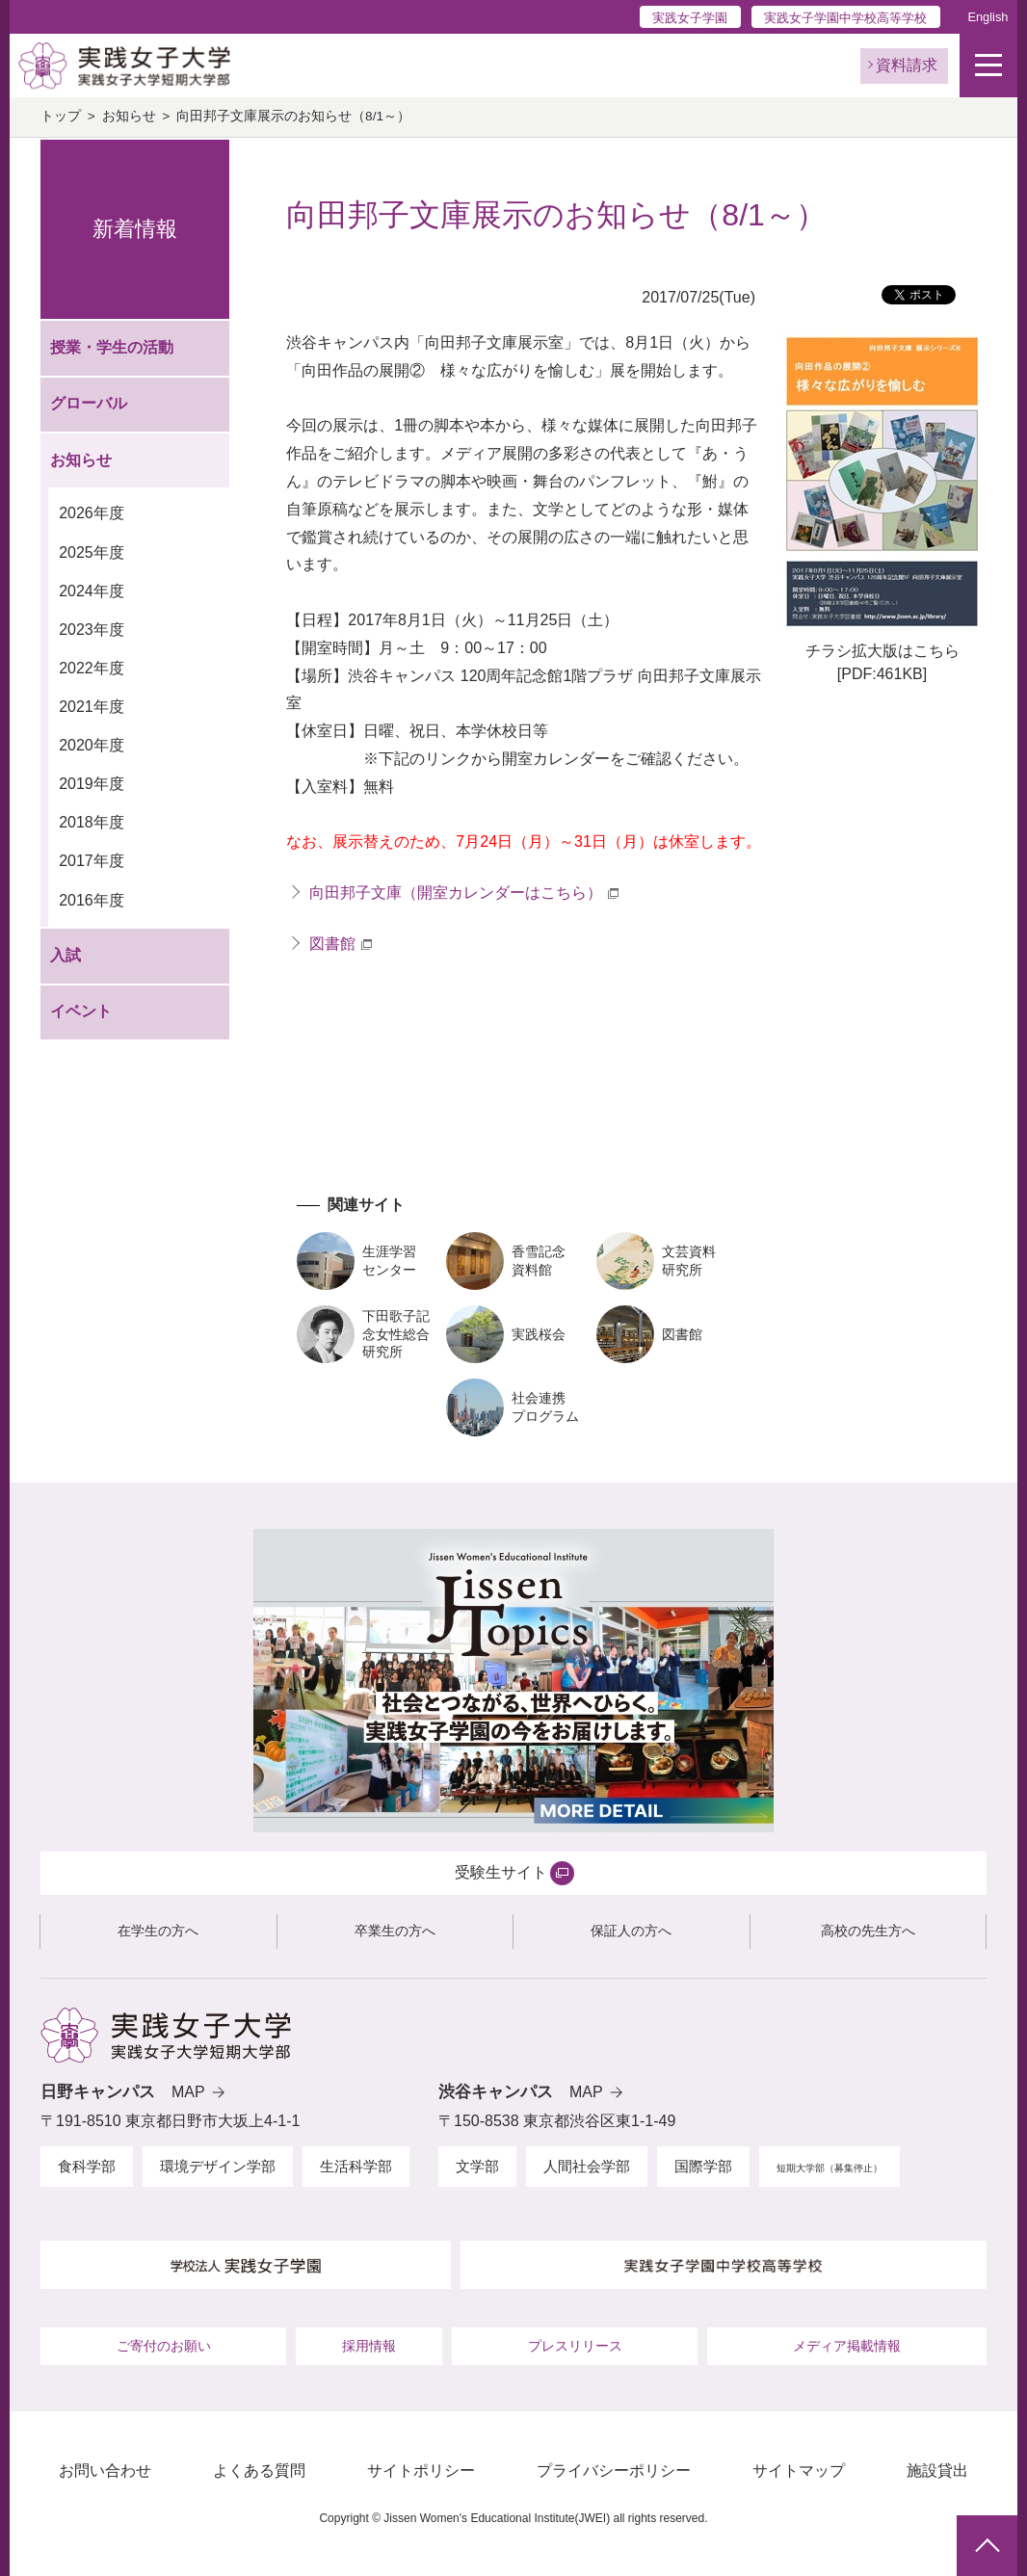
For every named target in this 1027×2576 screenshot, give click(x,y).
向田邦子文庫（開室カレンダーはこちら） (455, 892)
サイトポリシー (421, 2470)
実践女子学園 (689, 18)
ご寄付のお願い (164, 2345)
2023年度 (91, 629)
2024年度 (91, 591)
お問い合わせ (105, 2470)
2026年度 (91, 513)
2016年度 (91, 900)
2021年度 (91, 706)
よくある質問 (259, 2470)
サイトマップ (798, 2470)
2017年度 (91, 861)
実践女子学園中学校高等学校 (845, 18)
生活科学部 (356, 2166)
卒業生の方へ (395, 1930)
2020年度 (91, 745)
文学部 (477, 2166)
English (987, 17)
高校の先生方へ (868, 1930)
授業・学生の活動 (111, 347)
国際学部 (703, 2166)
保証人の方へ (631, 1930)
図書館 (332, 943)
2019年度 (91, 783)
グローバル (88, 403)
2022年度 (91, 668)
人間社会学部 (586, 2166)
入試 (65, 955)
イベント (81, 1011)
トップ (60, 116)
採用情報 (369, 2345)
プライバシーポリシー (614, 2470)
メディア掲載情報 (847, 2345)
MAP (188, 2092)
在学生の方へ (158, 1930)
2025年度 (91, 552)
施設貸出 (937, 2470)
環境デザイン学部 (218, 2166)
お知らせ (129, 116)
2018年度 (91, 822)
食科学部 (87, 2166)
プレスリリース (575, 2345)
